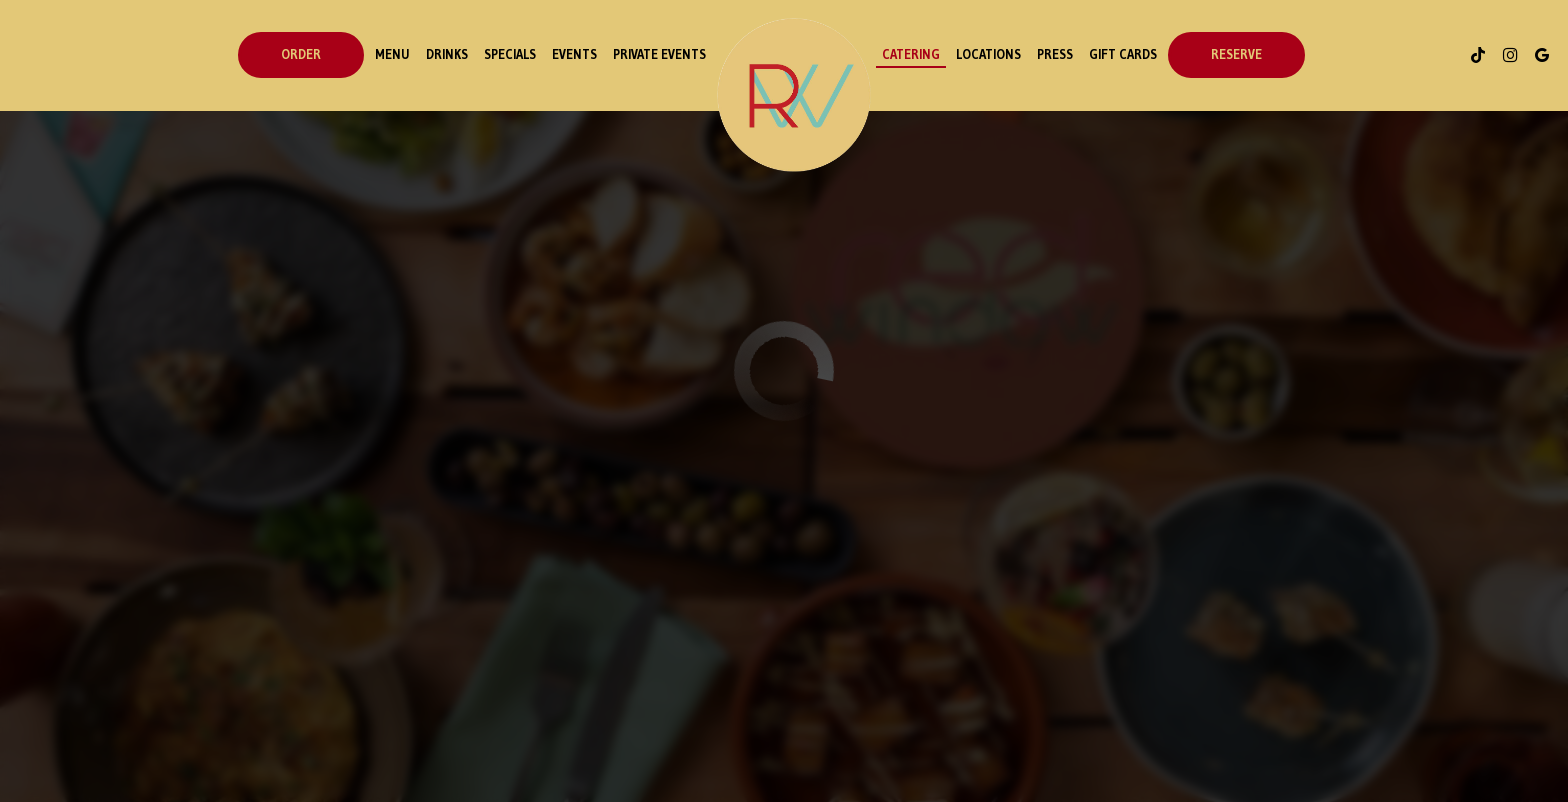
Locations (988, 54)
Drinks (447, 54)
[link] (794, 95)
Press (1055, 54)
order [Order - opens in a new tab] (301, 54)
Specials (510, 54)
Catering (911, 54)
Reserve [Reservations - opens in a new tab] (1236, 54)
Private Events (659, 54)
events (574, 54)
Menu (392, 54)
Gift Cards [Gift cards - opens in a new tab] (1123, 54)
